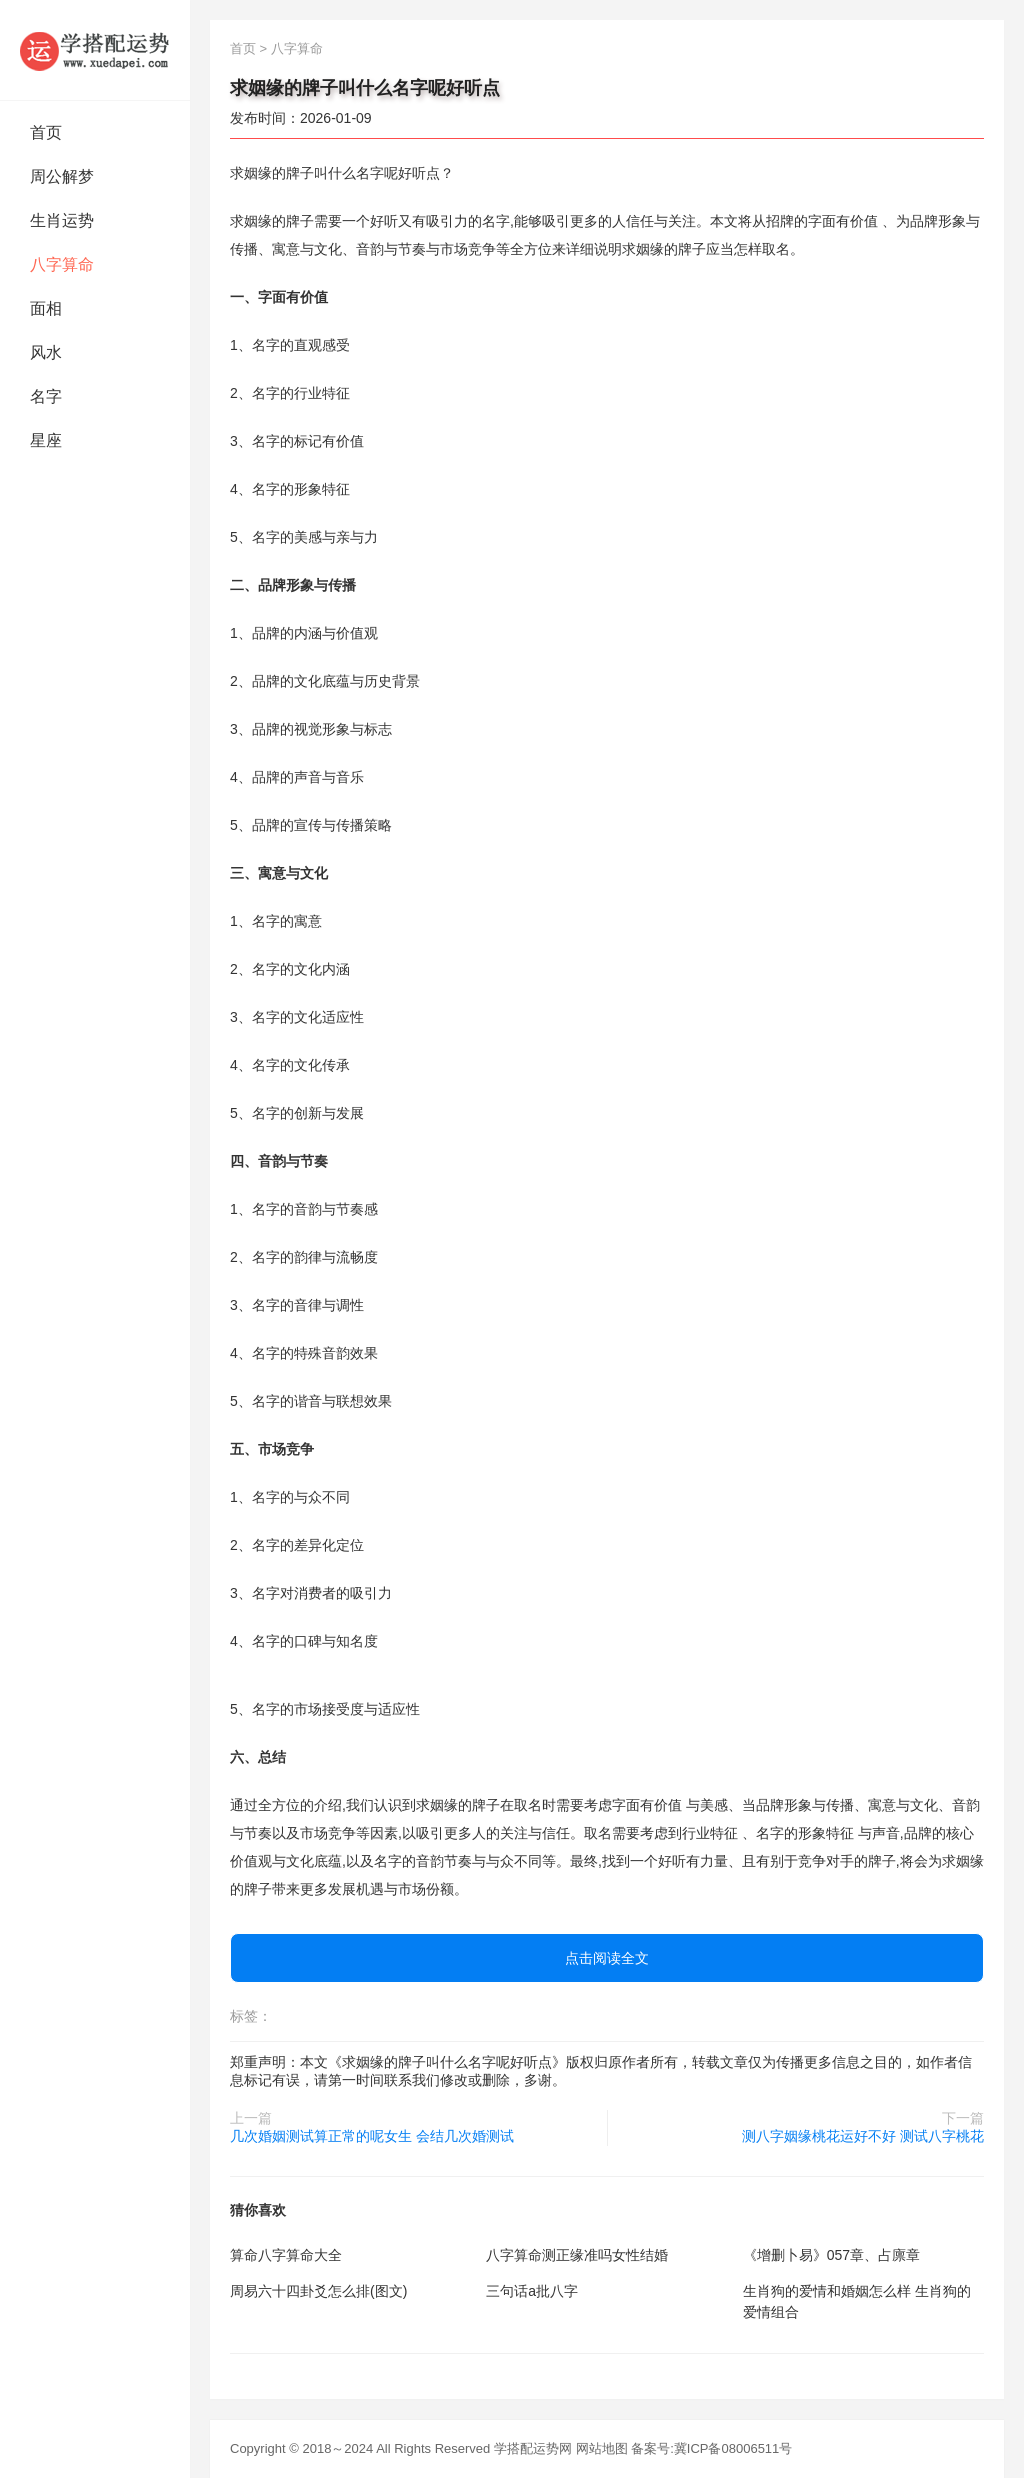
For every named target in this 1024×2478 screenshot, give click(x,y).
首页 (46, 132)
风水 (46, 352)
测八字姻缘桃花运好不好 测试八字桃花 (863, 2136)
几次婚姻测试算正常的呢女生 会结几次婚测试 (372, 2136)
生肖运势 (62, 220)
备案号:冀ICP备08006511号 (711, 2448)
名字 (46, 396)
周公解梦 (62, 176)
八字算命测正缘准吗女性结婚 (577, 2255)
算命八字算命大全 (286, 2255)
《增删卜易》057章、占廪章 (831, 2255)
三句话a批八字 (532, 2291)
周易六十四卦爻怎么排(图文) (318, 2291)
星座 (46, 440)
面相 (46, 308)
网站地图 (602, 2448)
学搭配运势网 (533, 2448)
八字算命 (62, 264)
